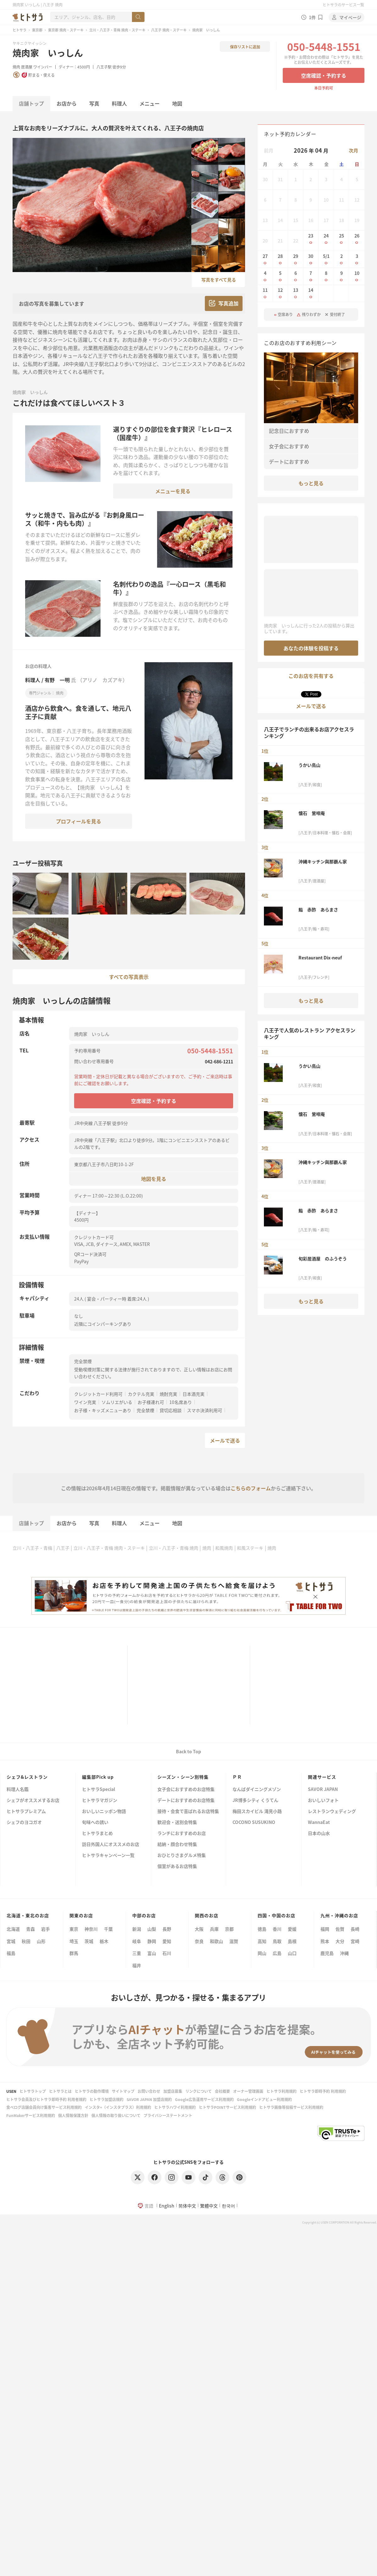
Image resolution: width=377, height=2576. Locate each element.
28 (280, 259)
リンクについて (198, 2091)
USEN (11, 2091)
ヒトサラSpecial (98, 1789)
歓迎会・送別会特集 (177, 1822)
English (166, 2205)
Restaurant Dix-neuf (320, 957)
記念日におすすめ (289, 430)
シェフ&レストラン (27, 1777)
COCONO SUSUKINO (253, 1822)
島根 (292, 1941)
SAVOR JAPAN (323, 1789)
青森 (30, 1929)
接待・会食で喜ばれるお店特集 (188, 1811)
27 (265, 259)
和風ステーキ (250, 1548)
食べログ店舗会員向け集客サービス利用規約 (44, 2107)
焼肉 (16, 66)
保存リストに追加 (245, 46)
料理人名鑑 (18, 1789)
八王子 (62, 1548)
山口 (292, 1953)
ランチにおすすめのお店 (181, 1833)
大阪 (199, 1929)
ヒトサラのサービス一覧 (343, 4)
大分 (340, 1941)
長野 (166, 1929)
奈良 (199, 1941)
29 (295, 259)
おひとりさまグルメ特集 (181, 1855)
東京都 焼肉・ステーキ (66, 29)
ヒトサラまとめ (97, 1833)
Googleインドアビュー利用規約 (264, 2099)
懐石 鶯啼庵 (311, 813)
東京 (73, 1929)
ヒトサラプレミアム (26, 1811)
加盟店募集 (172, 2091)
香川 (277, 1929)
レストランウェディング (332, 1811)
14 (311, 293)
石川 (166, 1953)
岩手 (45, 1929)
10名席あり (180, 1402)
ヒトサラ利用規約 (281, 2091)
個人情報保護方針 (73, 2115)
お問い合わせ (149, 2091)
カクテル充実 (141, 1394)
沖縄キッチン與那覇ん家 (322, 861)
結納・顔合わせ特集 (177, 1844)
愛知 (166, 1941)
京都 (229, 1929)
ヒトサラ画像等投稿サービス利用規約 (291, 2107)
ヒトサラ (19, 29)
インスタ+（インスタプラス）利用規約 (118, 2107)
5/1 (326, 259)
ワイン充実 (85, 1402)
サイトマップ (123, 2091)
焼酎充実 (168, 1394)
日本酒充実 (194, 1394)
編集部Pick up (98, 1777)
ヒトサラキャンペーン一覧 (108, 1855)
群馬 (73, 1953)
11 (265, 293)
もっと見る (311, 483)
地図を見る (153, 1178)
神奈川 (91, 1929)
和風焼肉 (224, 1548)
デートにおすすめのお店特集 (186, 1800)
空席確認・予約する (323, 75)
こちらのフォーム (251, 1488)
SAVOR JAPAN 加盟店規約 (149, 2099)
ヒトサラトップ (32, 2091)
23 (311, 239)
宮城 (11, 1941)
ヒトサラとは (60, 2091)
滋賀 (233, 1941)
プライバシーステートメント (168, 2115)
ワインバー (42, 66)
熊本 (324, 1941)
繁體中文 (209, 2205)
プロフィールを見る (78, 821)
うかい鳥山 (309, 765)
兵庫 (214, 1929)
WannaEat (319, 1822)
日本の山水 (319, 1833)
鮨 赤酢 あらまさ (318, 909)
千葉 (108, 1929)
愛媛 (292, 1929)
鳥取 (277, 1941)
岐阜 (136, 1941)
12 (280, 293)
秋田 (26, 1941)
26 (356, 239)
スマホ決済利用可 (204, 1410)
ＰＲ (237, 1777)
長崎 (355, 1929)
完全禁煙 (145, 1410)
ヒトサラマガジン (99, 1800)
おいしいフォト (323, 1800)
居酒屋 (26, 66)
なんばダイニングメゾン (256, 1789)
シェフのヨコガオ (24, 1822)
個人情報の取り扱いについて (115, 2115)
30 (311, 259)
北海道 (13, 1929)
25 (341, 239)
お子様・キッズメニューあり (102, 1410)
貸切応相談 (171, 1410)
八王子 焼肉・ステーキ (169, 29)
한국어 (228, 2205)
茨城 (89, 1941)
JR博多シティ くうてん (255, 1800)
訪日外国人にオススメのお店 (110, 1844)
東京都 (37, 29)
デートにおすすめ (289, 461)
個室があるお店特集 (177, 1866)
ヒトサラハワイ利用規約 (175, 2107)
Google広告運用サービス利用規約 (204, 2099)
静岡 (151, 1941)
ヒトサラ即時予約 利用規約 (323, 2091)
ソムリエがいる (116, 1402)
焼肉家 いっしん (48, 52)
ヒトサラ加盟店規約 (106, 2099)
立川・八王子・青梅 (32, 1548)
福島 (11, 1953)
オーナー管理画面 (248, 2091)
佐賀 (340, 1929)
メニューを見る (172, 491)
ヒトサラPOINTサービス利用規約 (227, 2107)
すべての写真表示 (129, 976)
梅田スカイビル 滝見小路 (257, 1811)
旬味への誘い (95, 1822)
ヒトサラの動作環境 (92, 2091)
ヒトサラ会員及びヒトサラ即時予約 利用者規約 (46, 2099)
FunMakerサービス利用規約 (30, 2115)
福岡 (324, 1929)
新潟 (136, 1929)
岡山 (262, 1953)
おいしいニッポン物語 (104, 1811)
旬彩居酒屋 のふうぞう (322, 1258)
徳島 (262, 1929)
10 (356, 276)
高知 (262, 1941)
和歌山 (216, 1941)
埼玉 (73, 1941)
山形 (41, 1941)
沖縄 (344, 1953)
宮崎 (355, 1941)
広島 (277, 1953)
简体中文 (187, 2205)
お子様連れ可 (151, 1402)
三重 (136, 1953)
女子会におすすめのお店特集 (186, 1789)
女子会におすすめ (289, 446)
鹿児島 (327, 1953)
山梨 (151, 1929)
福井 (136, 1965)
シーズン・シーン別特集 (183, 1777)
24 (326, 239)
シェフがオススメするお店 (33, 1800)
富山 (151, 1953)
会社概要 (222, 2091)
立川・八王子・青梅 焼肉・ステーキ (117, 29)
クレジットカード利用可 (98, 1394)
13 (295, 293)
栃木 (104, 1941)
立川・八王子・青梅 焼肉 (173, 1548)
